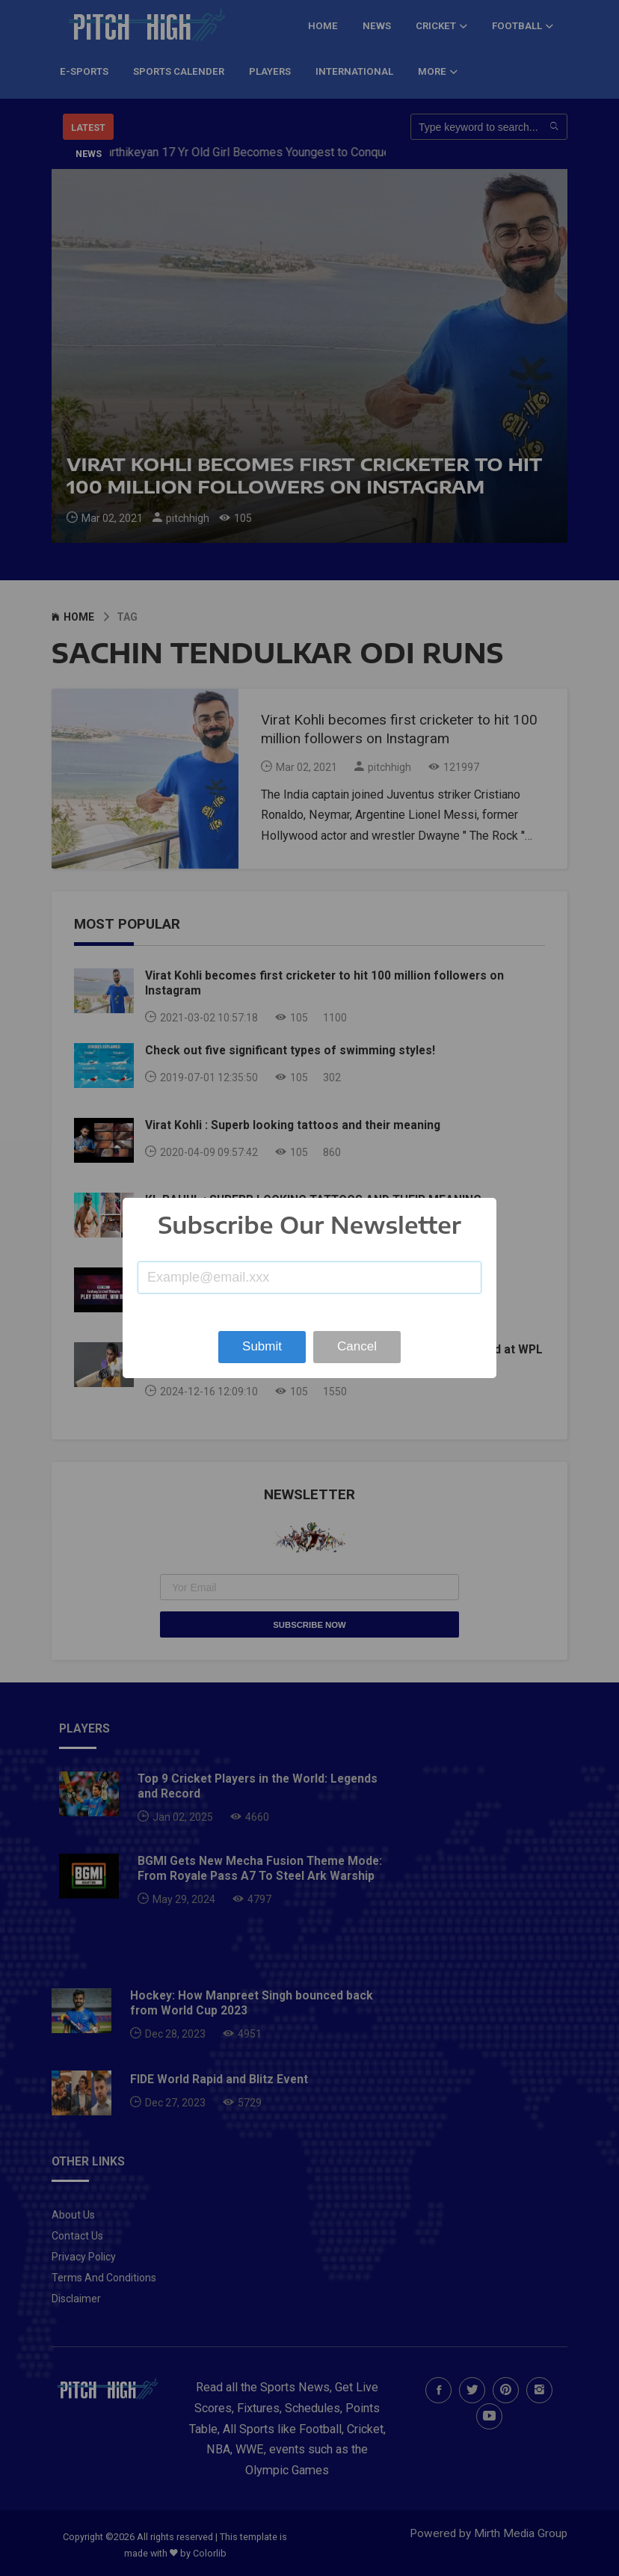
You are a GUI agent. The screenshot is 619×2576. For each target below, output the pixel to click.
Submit (262, 1346)
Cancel (357, 1346)
